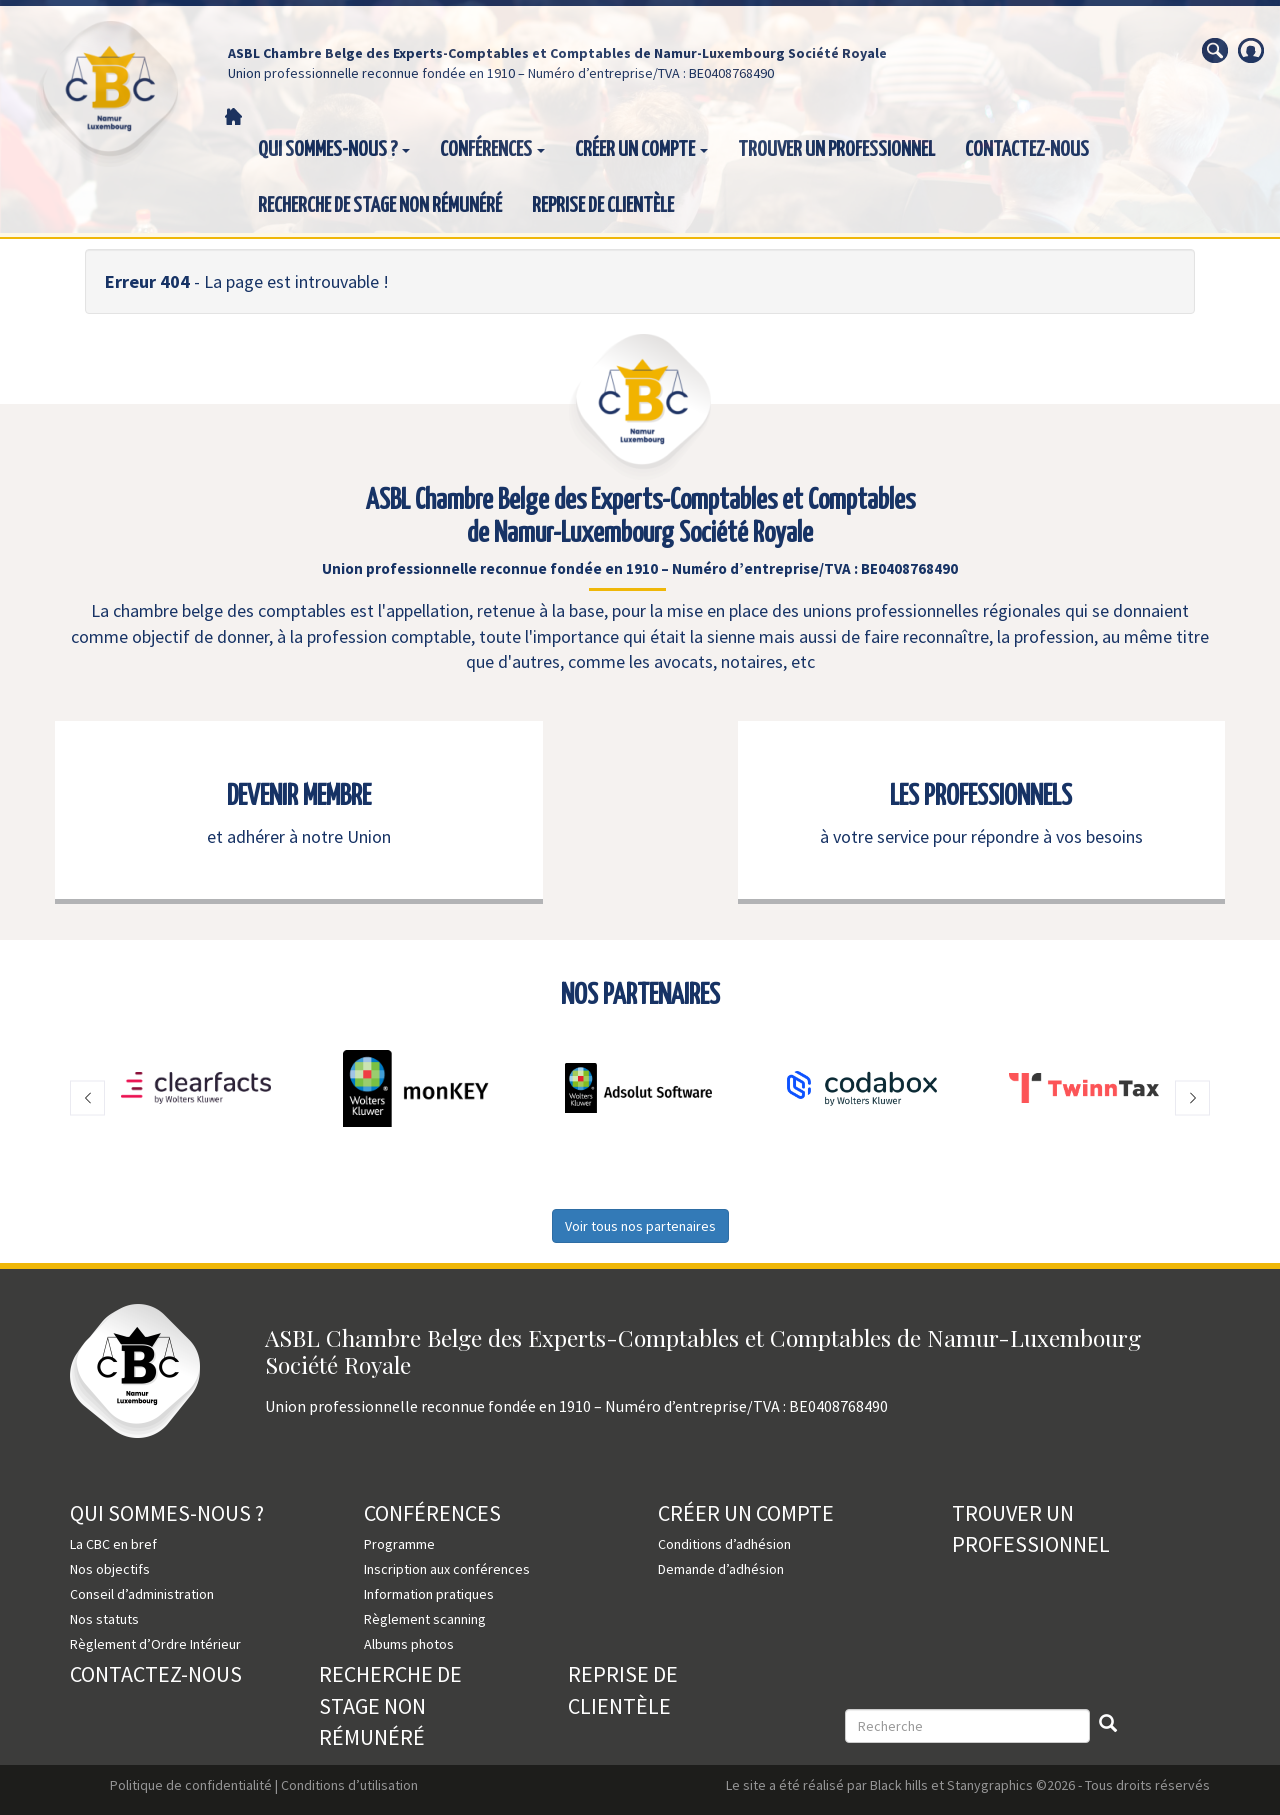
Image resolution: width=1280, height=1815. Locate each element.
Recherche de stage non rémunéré (380, 206)
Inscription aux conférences (447, 1569)
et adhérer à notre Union (299, 836)
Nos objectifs (110, 1569)
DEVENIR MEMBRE (299, 797)
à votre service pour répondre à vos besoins (981, 836)
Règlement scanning (425, 1619)
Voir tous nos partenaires (640, 1226)
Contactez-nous (1027, 150)
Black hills (899, 1785)
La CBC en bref (113, 1544)
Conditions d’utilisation (349, 1785)
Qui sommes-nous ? (334, 150)
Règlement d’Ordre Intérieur (155, 1644)
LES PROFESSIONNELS (981, 797)
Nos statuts (104, 1619)
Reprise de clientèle (603, 206)
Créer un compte (641, 150)
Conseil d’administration (142, 1594)
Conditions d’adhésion (724, 1544)
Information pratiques (429, 1594)
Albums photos (409, 1644)
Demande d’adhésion (721, 1569)
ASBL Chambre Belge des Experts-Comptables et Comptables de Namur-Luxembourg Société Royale (557, 53)
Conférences (492, 150)
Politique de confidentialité (191, 1785)
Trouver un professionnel (836, 150)
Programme (399, 1544)
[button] (87, 1098)
